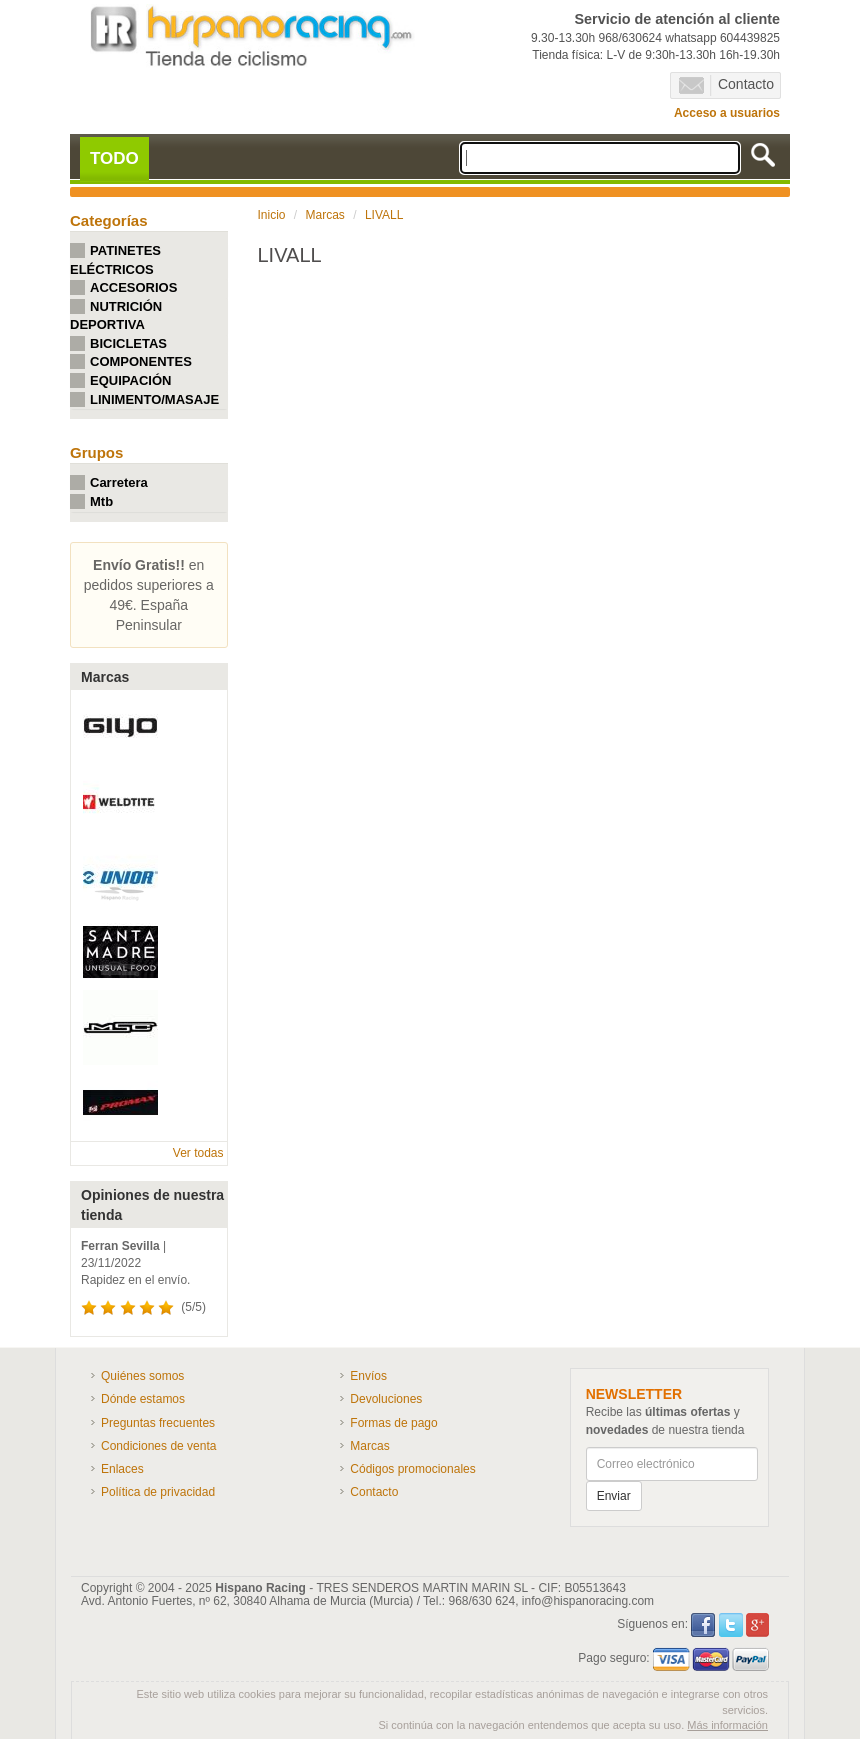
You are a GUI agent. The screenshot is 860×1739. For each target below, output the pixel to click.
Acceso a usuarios (727, 113)
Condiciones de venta (158, 1446)
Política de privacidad (158, 1492)
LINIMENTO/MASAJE (154, 399)
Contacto (726, 85)
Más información (727, 1725)
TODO (114, 158)
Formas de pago (393, 1423)
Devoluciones (386, 1399)
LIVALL (384, 215)
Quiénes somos (142, 1376)
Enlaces (122, 1469)
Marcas (325, 215)
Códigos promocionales (412, 1469)
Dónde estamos (143, 1399)
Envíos (368, 1376)
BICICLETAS (128, 343)
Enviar (614, 1496)
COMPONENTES (141, 361)
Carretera (119, 482)
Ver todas (198, 1153)
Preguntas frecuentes (158, 1423)
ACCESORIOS (133, 287)
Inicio (272, 215)
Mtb (101, 501)
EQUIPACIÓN (130, 380)
